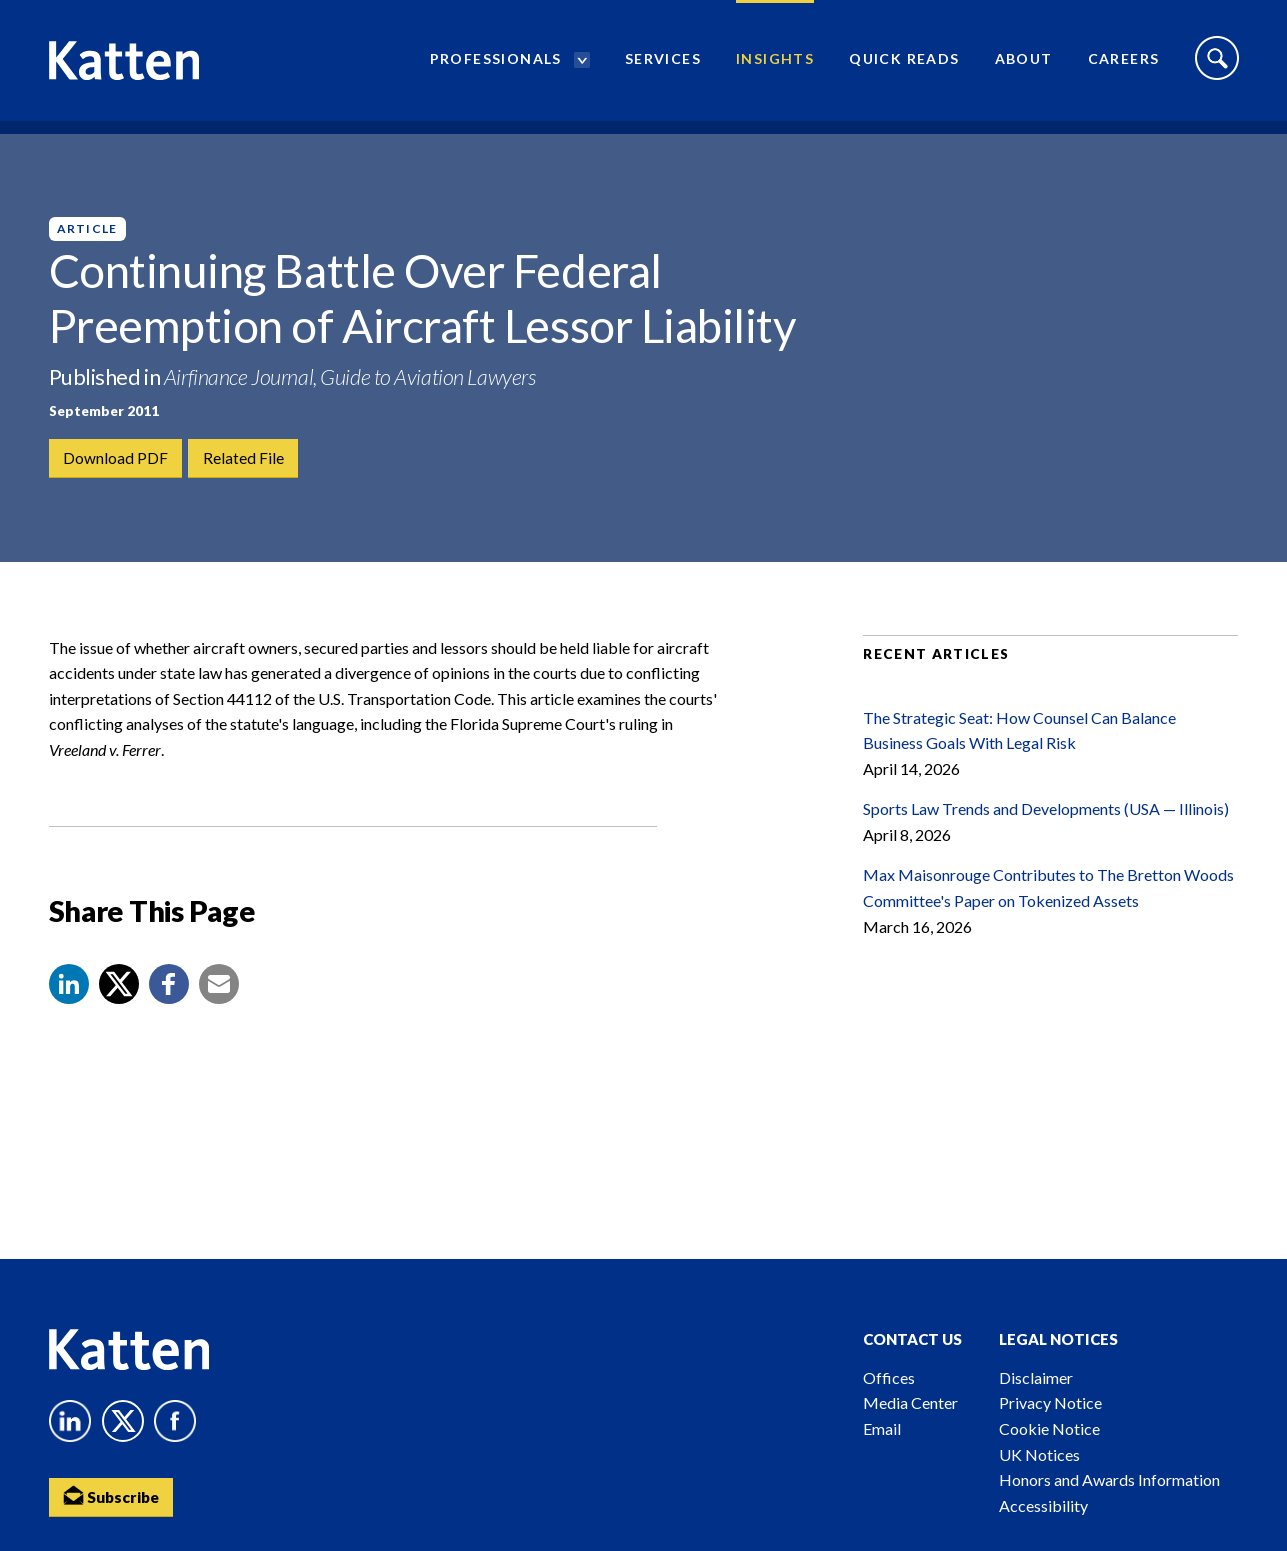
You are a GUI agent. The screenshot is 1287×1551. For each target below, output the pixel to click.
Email (882, 1428)
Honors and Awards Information (1109, 1479)
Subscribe (114, 1496)
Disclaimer (1036, 1377)
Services (663, 65)
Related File (245, 458)
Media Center (910, 1402)
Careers (1124, 65)
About (1024, 65)
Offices (889, 1377)
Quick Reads (904, 65)
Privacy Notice (1050, 1402)
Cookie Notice (1049, 1428)
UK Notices (1039, 1454)
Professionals (496, 65)
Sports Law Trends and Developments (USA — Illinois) (1046, 834)
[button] (69, 1009)
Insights (775, 65)
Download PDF (116, 458)
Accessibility (1043, 1505)
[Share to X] (119, 1009)
